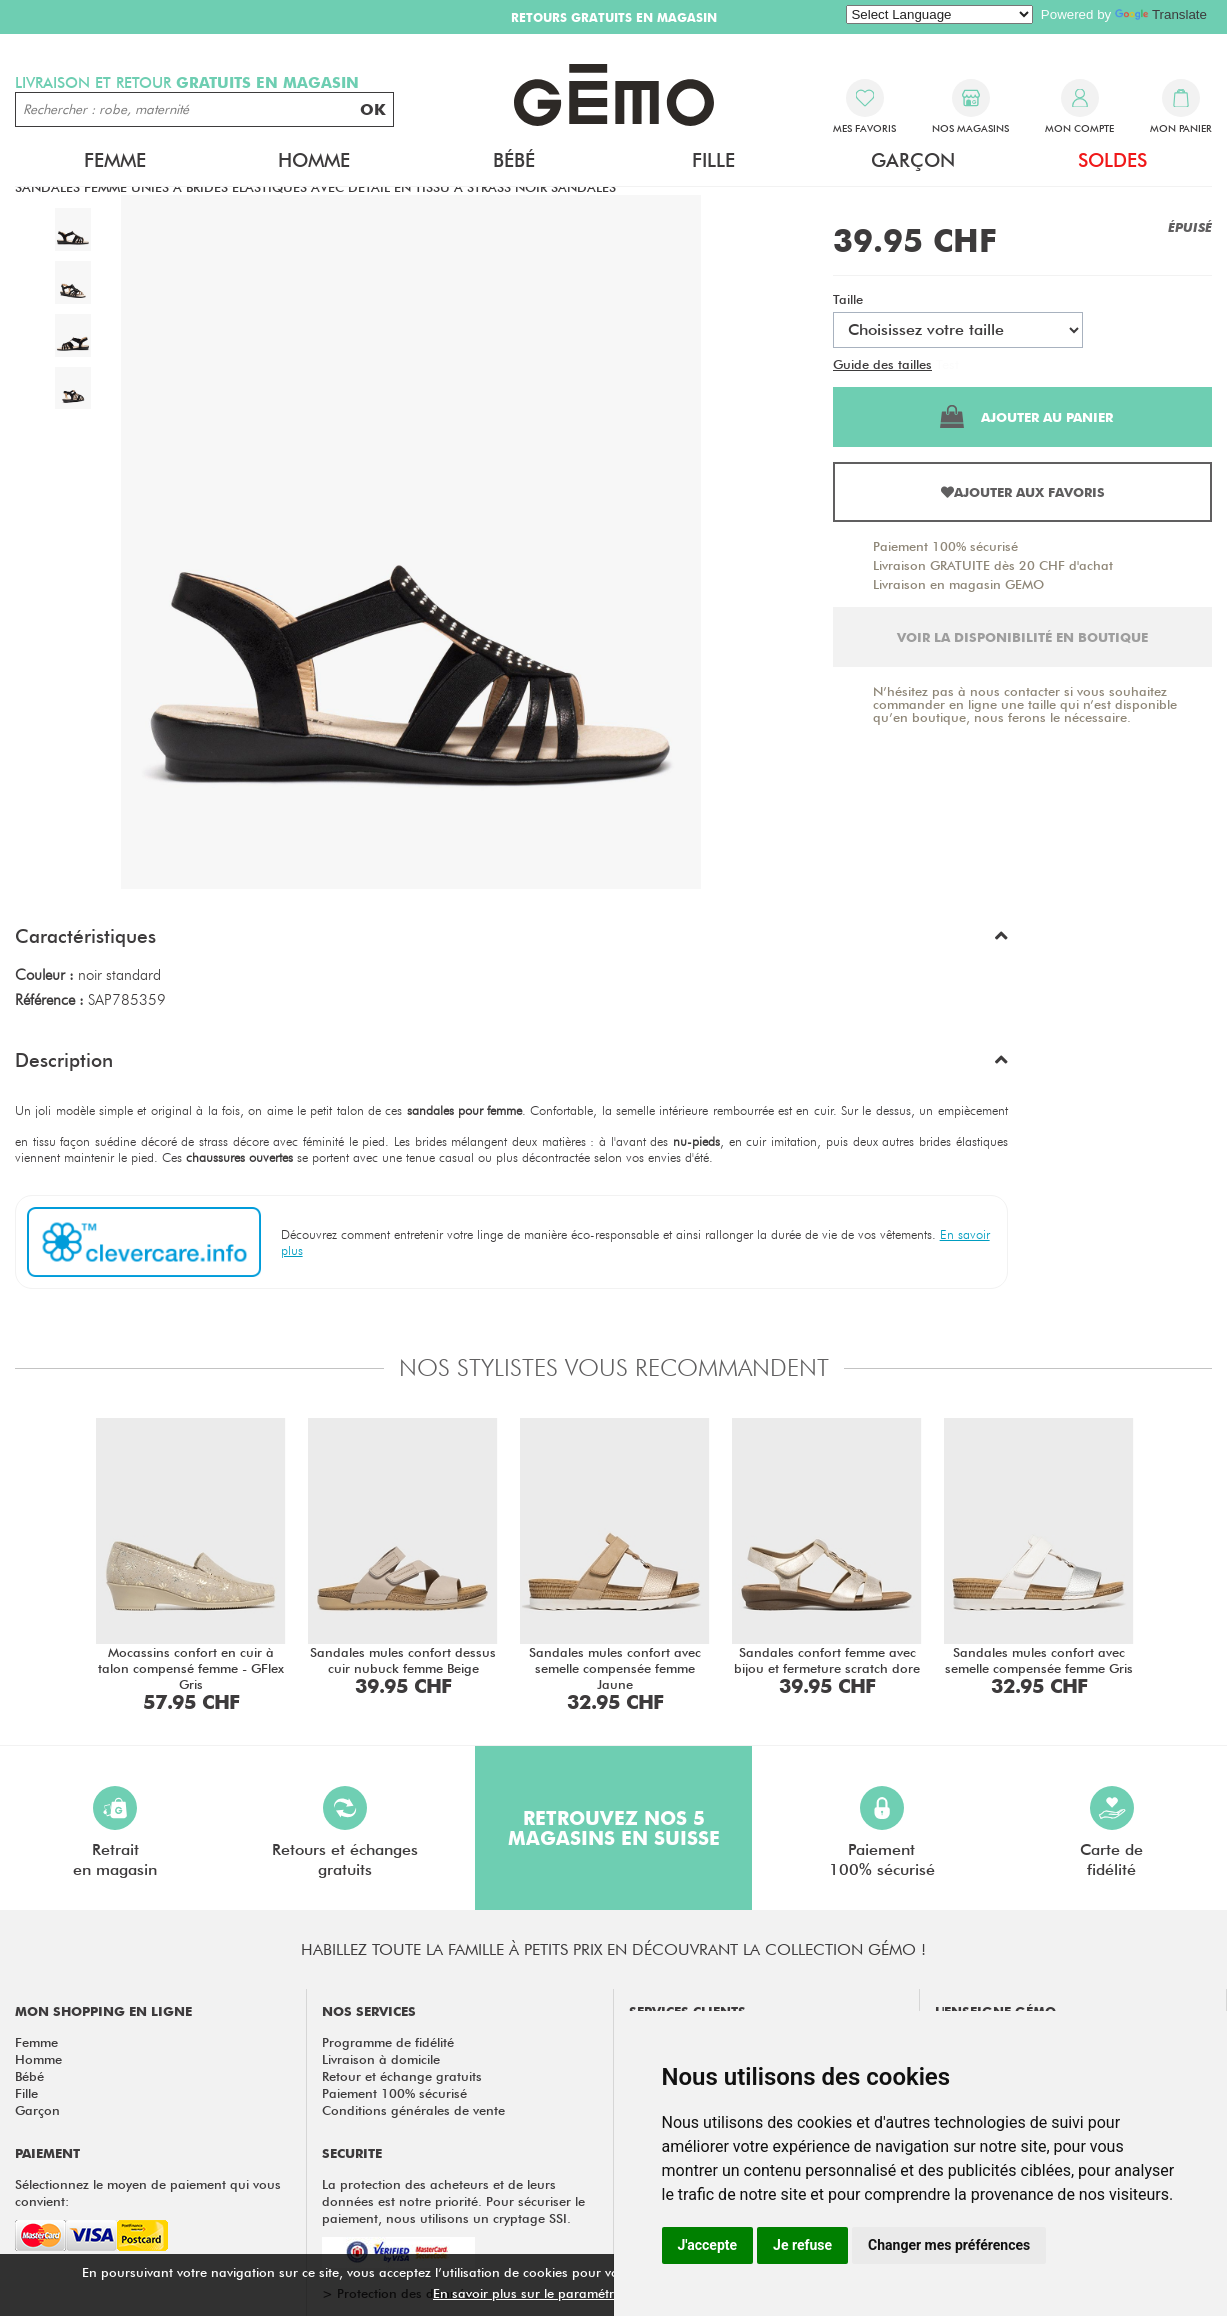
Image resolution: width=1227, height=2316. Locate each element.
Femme (115, 160)
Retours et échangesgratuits (345, 1832)
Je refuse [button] (802, 2245)
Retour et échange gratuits (402, 2076)
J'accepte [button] (708, 2245)
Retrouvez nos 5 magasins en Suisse (614, 1828)
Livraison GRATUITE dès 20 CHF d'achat (993, 565)
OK (373, 109)
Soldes (1112, 160)
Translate (1161, 14)
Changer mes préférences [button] (949, 2245)
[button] (511, 941)
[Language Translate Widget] (939, 14)
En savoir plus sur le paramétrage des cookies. (574, 2293)
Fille (713, 160)
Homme (314, 160)
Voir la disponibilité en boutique (1022, 637)
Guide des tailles (882, 364)
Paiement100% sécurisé (882, 1832)
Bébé (514, 160)
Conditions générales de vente (413, 2110)
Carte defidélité (1111, 1832)
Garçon (913, 160)
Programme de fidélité (388, 2042)
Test (947, 364)
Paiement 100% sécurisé (945, 546)
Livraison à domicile (381, 2059)
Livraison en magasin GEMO (958, 584)
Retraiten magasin (115, 1832)
